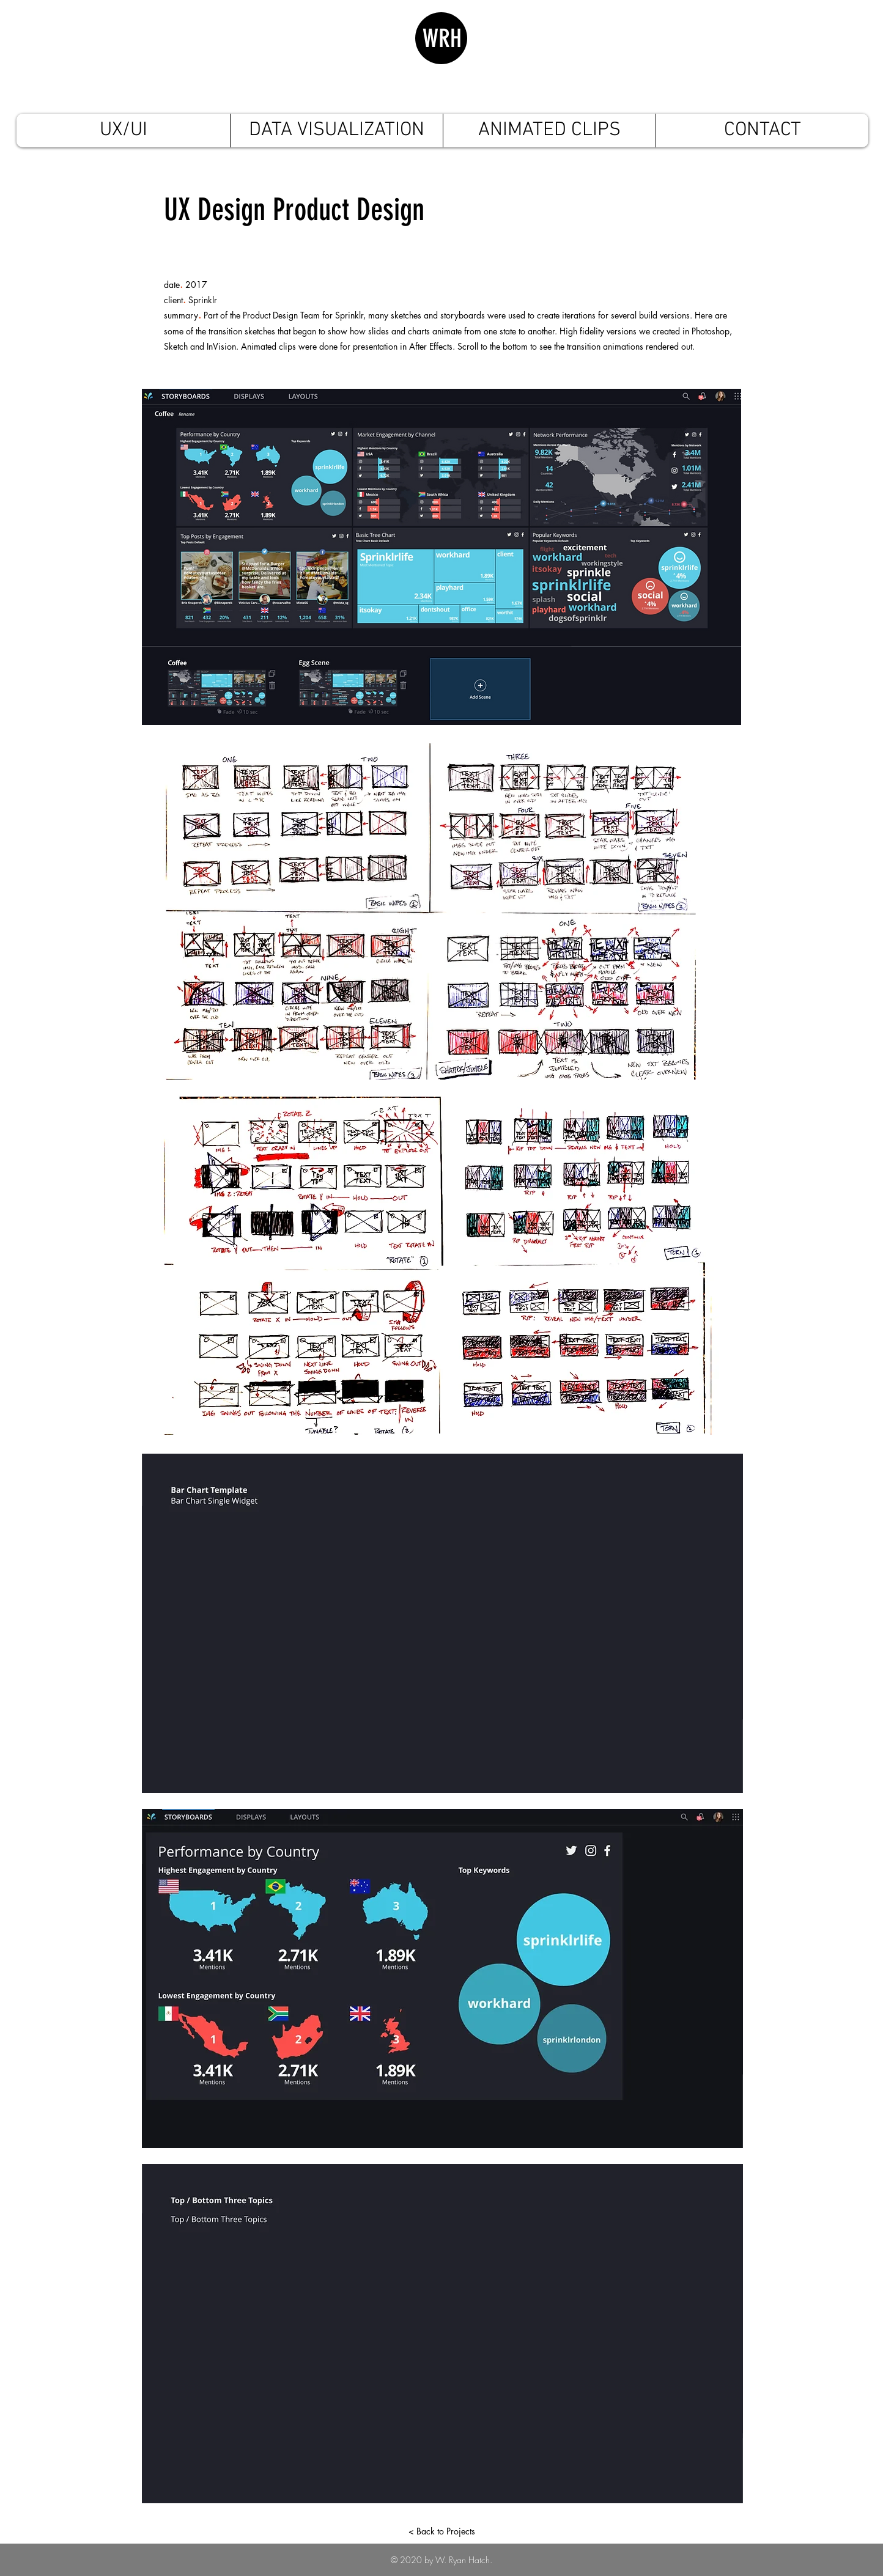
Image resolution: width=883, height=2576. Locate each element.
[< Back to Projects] (441, 2531)
